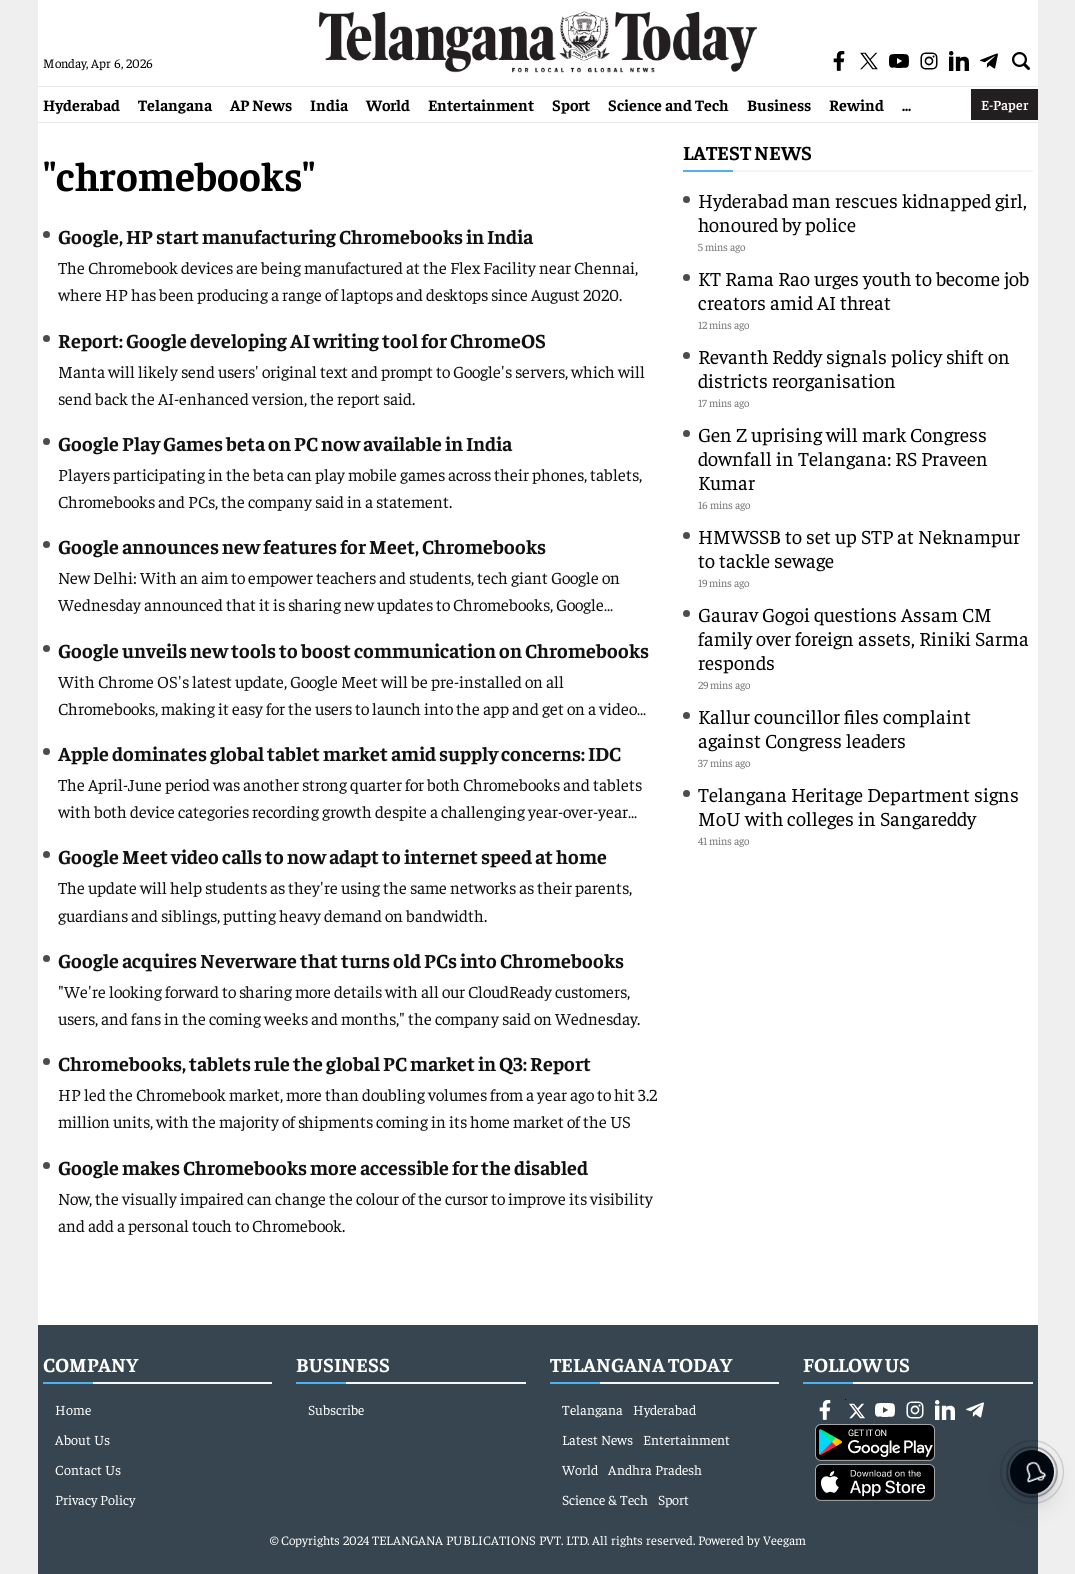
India (329, 104)
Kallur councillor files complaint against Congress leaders (834, 727)
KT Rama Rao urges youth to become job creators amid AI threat (863, 289)
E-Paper (1004, 104)
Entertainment (481, 104)
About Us (82, 1439)
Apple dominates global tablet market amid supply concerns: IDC (339, 752)
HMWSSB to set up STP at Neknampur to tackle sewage (859, 547)
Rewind (856, 104)
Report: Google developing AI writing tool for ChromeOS (302, 339)
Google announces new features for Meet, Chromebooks (302, 545)
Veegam (784, 1539)
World (388, 104)
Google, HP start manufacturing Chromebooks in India (295, 235)
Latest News (747, 151)
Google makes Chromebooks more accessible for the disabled (323, 1166)
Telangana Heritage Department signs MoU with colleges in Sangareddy (858, 805)
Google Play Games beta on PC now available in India (285, 442)
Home (73, 1409)
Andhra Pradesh (655, 1469)
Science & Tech (605, 1499)
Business (779, 104)
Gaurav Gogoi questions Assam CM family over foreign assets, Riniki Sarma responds (863, 637)
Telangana (175, 104)
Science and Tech (668, 104)
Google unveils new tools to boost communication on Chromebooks (353, 649)
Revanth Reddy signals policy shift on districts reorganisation (854, 367)
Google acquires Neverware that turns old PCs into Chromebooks (341, 959)
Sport (571, 104)
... (906, 104)
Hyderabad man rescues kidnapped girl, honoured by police (862, 211)
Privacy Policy (95, 1499)
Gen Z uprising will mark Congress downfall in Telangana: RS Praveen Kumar (843, 457)
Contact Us (88, 1469)
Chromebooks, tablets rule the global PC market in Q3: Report (324, 1062)
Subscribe (336, 1409)
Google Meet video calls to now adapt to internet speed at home (332, 855)
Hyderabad (81, 104)
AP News (261, 104)
